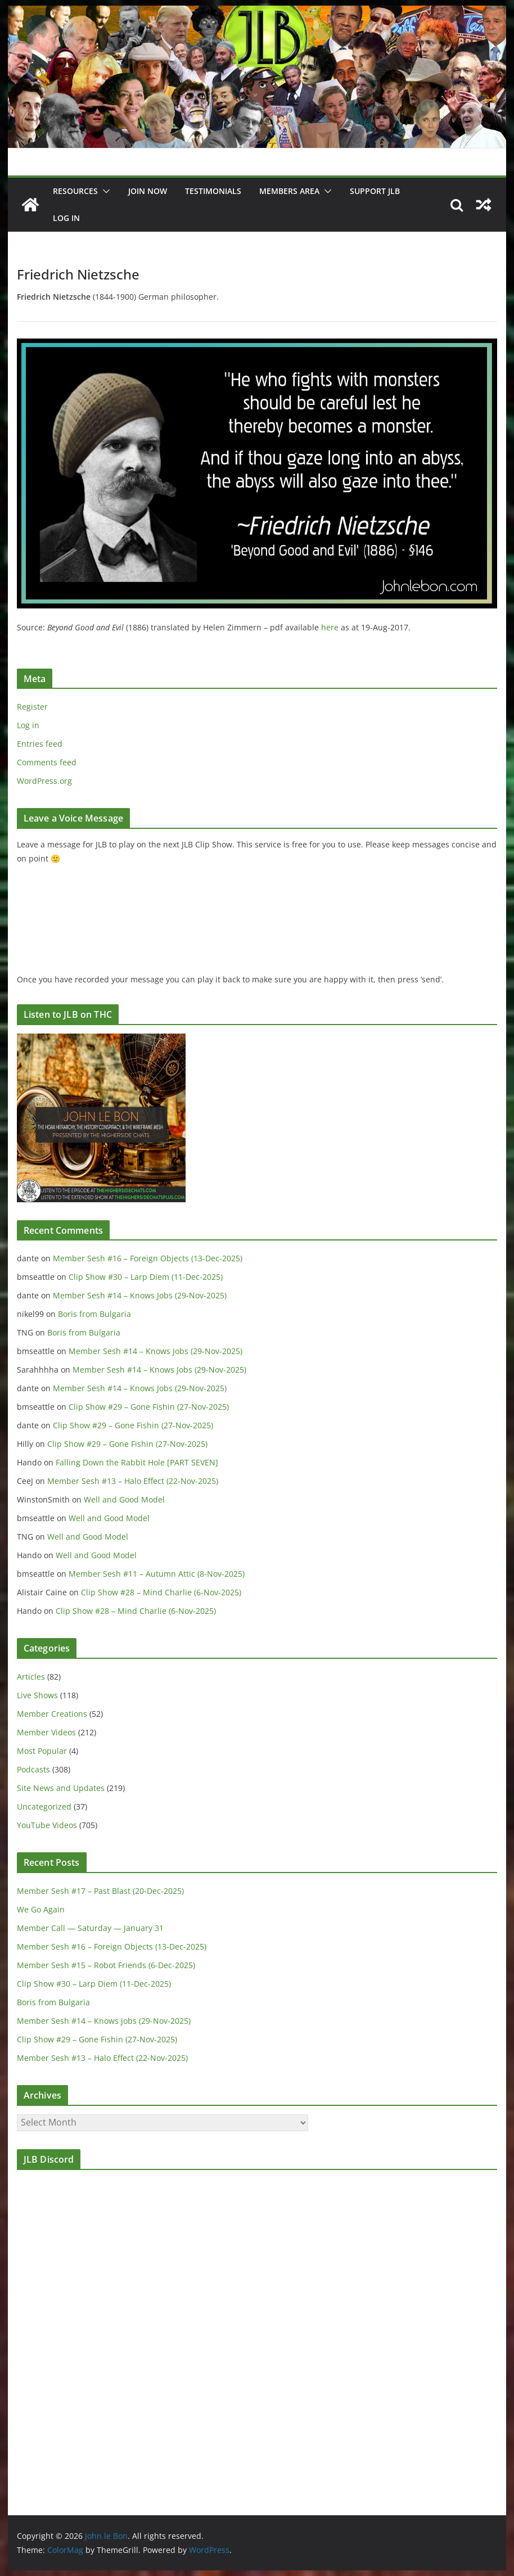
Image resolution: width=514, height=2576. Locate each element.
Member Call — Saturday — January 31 (90, 1928)
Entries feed (39, 743)
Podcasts (33, 1769)
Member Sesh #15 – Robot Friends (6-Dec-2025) (106, 1965)
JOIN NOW (147, 191)
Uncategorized (44, 1806)
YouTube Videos (47, 1825)
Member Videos (46, 1732)
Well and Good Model (124, 1499)
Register (32, 706)
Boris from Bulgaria (94, 1314)
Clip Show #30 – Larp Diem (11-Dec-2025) (146, 1276)
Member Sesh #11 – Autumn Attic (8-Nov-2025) (157, 1573)
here (330, 627)
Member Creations (52, 1713)
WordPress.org (44, 780)
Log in (28, 725)
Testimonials (213, 191)
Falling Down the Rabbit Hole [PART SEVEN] (137, 1462)
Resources (75, 191)
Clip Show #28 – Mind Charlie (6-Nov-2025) (161, 1592)
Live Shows (37, 1695)
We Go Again (41, 1909)
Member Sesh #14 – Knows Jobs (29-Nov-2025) (140, 1295)
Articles (31, 1676)
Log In (66, 218)
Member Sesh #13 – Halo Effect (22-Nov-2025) (132, 1481)
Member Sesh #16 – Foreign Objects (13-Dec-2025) (147, 1258)
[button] (104, 191)
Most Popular (42, 1750)
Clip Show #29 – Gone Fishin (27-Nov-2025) (149, 1406)
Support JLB (375, 191)
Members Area (289, 191)
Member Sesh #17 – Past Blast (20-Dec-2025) (100, 1890)
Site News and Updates (61, 1788)
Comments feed (46, 762)
